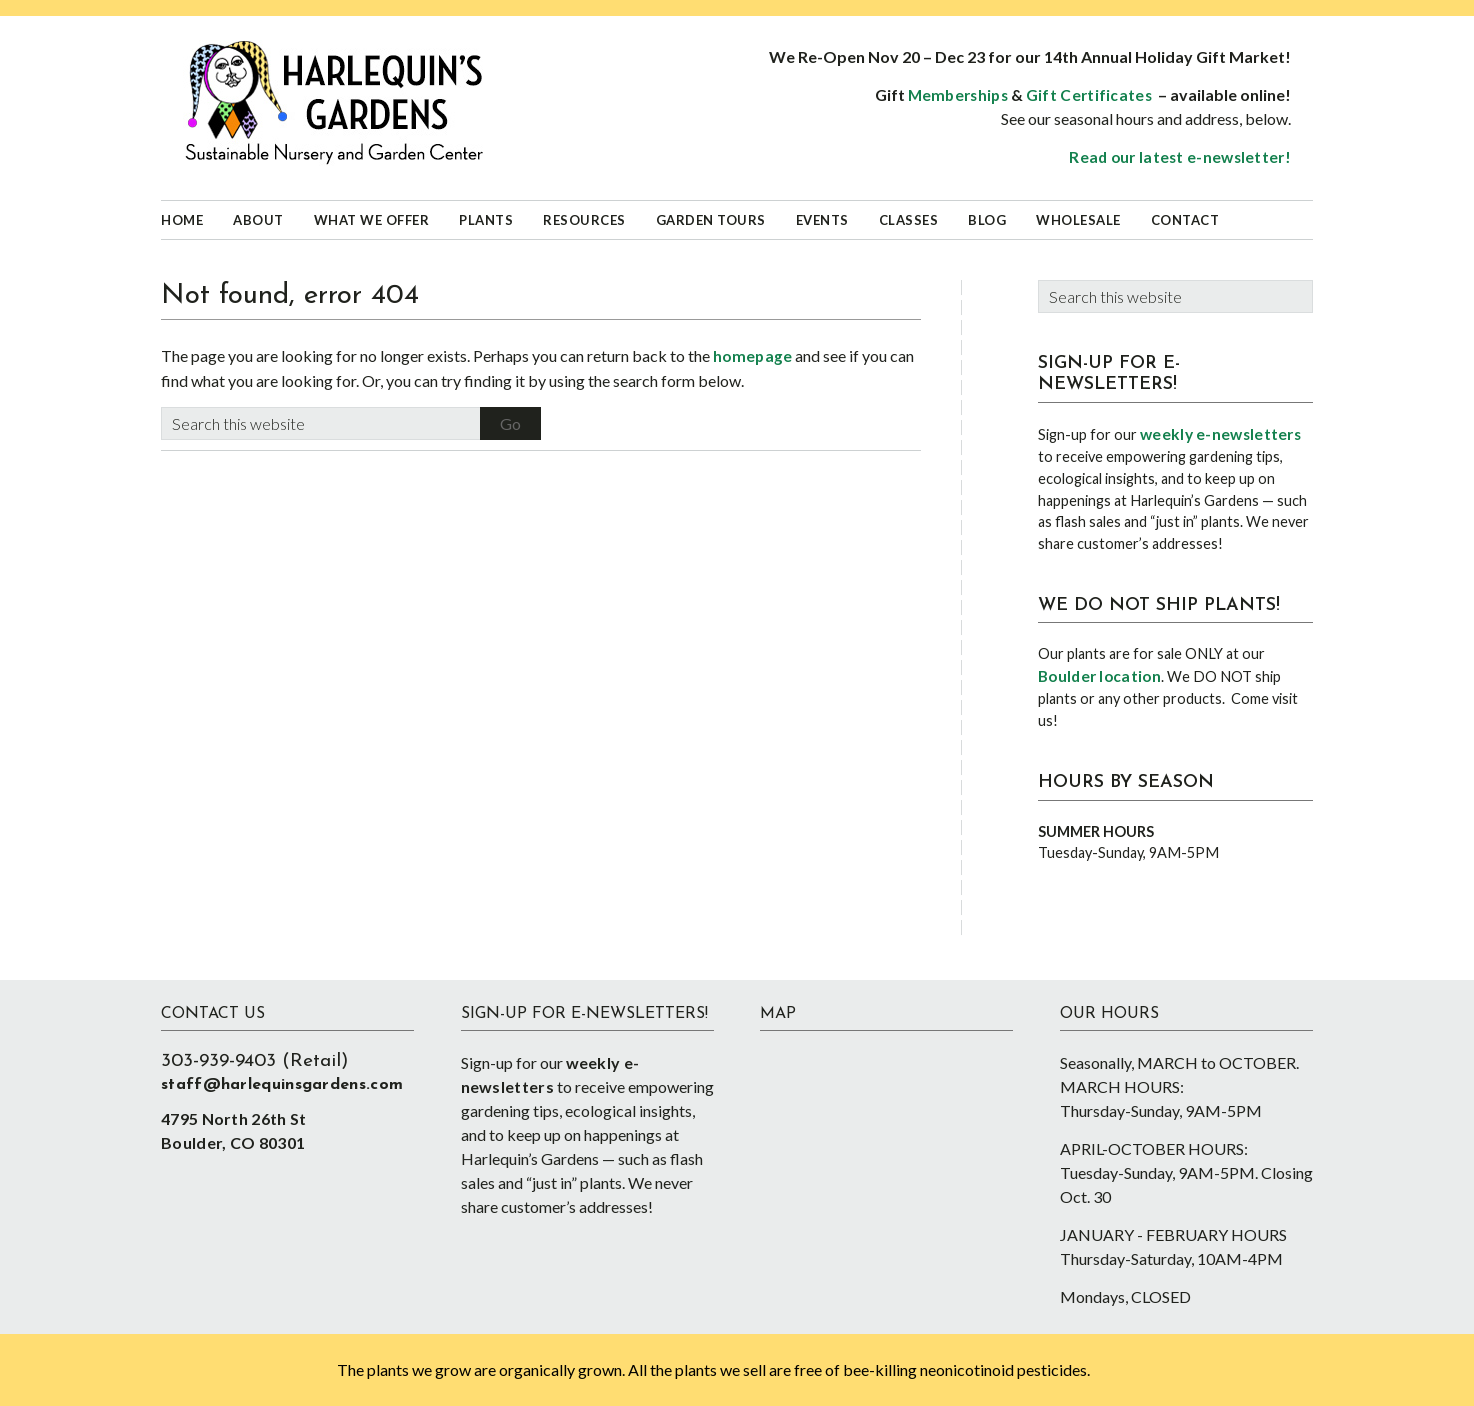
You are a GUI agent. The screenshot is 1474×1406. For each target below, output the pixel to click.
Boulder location (1099, 676)
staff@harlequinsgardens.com (282, 1085)
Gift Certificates (1089, 95)
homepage (752, 356)
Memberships (958, 95)
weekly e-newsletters (1220, 434)
